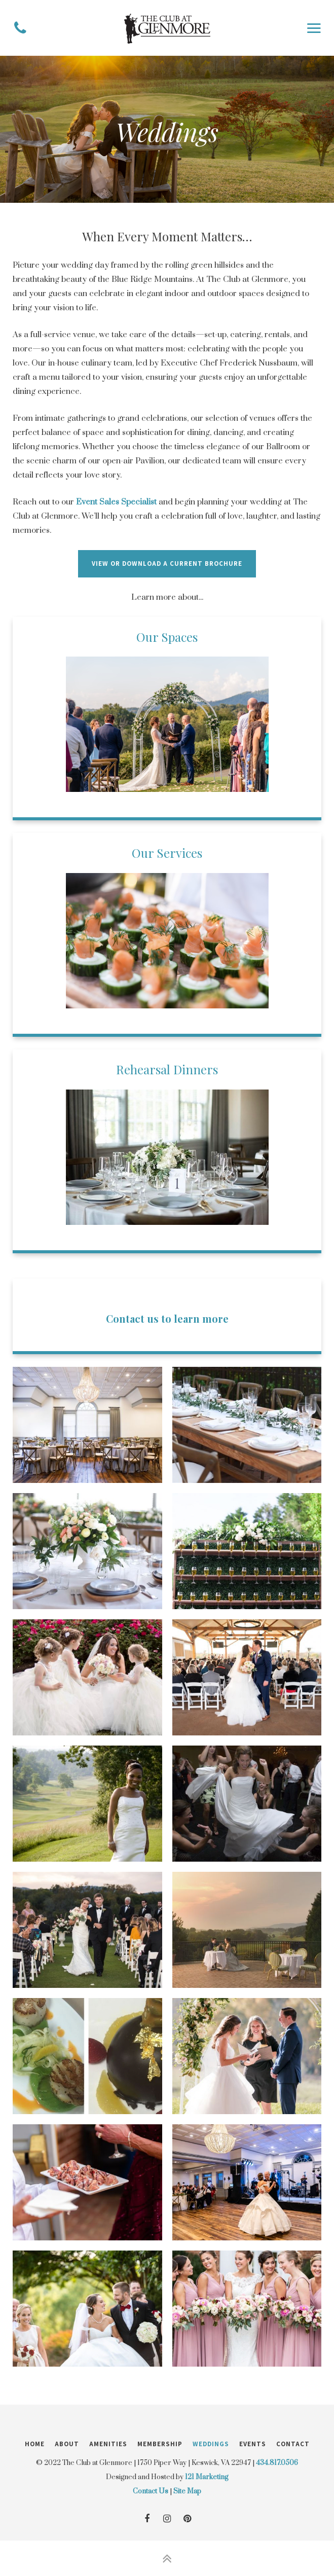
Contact (293, 2444)
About (67, 2444)
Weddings (211, 2444)
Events (252, 2444)
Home (35, 2444)
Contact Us (150, 2491)
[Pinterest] (187, 2518)
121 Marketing (206, 2477)
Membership (159, 2444)
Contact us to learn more (167, 1318)
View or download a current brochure (167, 563)
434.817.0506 (277, 2463)
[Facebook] (147, 2518)
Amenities (108, 2444)
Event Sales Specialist (116, 502)
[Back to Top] (167, 2558)
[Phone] (20, 28)
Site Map (187, 2491)
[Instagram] (167, 2518)
